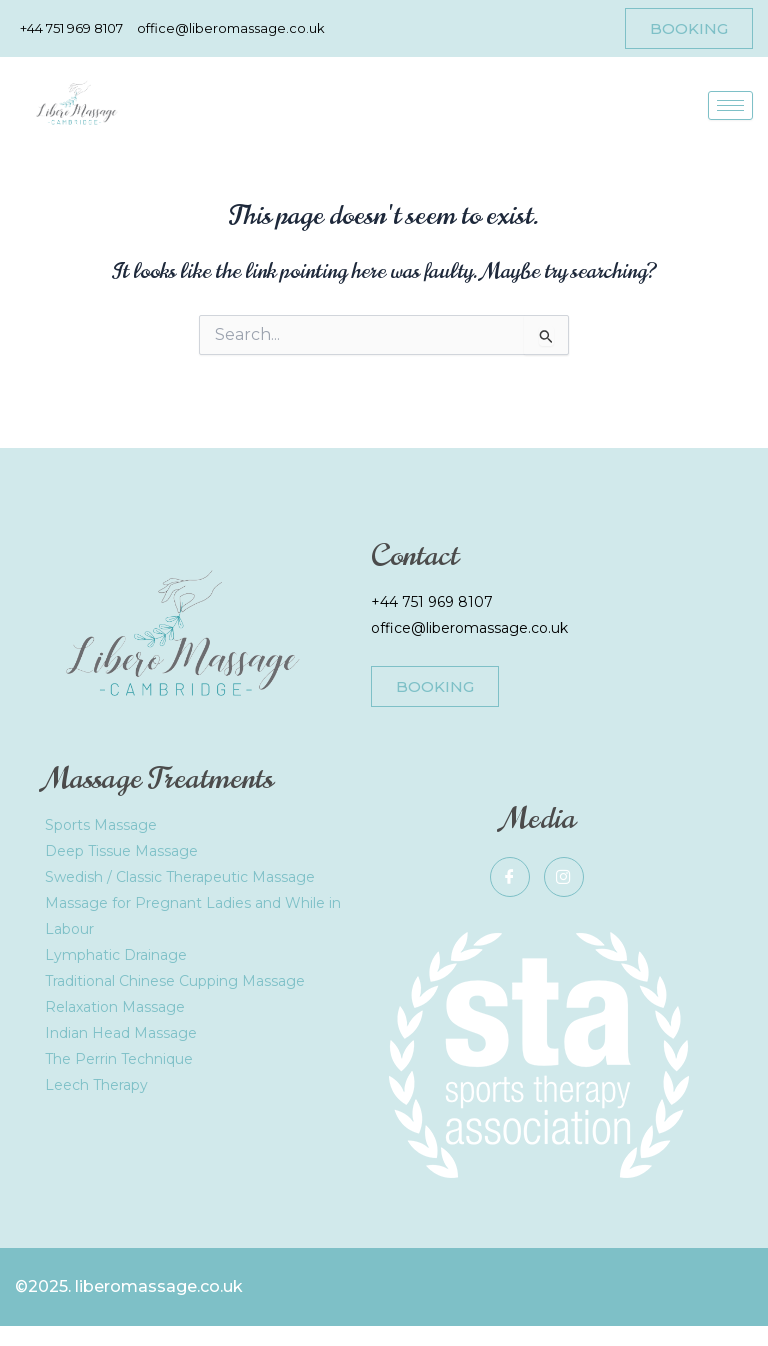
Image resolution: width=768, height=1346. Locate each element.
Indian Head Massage (121, 1033)
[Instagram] (564, 877)
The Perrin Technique (119, 1059)
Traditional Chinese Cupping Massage (175, 981)
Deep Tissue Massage (121, 851)
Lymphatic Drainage (116, 955)
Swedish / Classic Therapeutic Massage (180, 877)
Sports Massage (101, 825)
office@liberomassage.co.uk (469, 628)
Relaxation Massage (115, 1007)
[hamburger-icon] (730, 105)
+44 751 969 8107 (432, 602)
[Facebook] (510, 877)
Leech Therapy (96, 1085)
